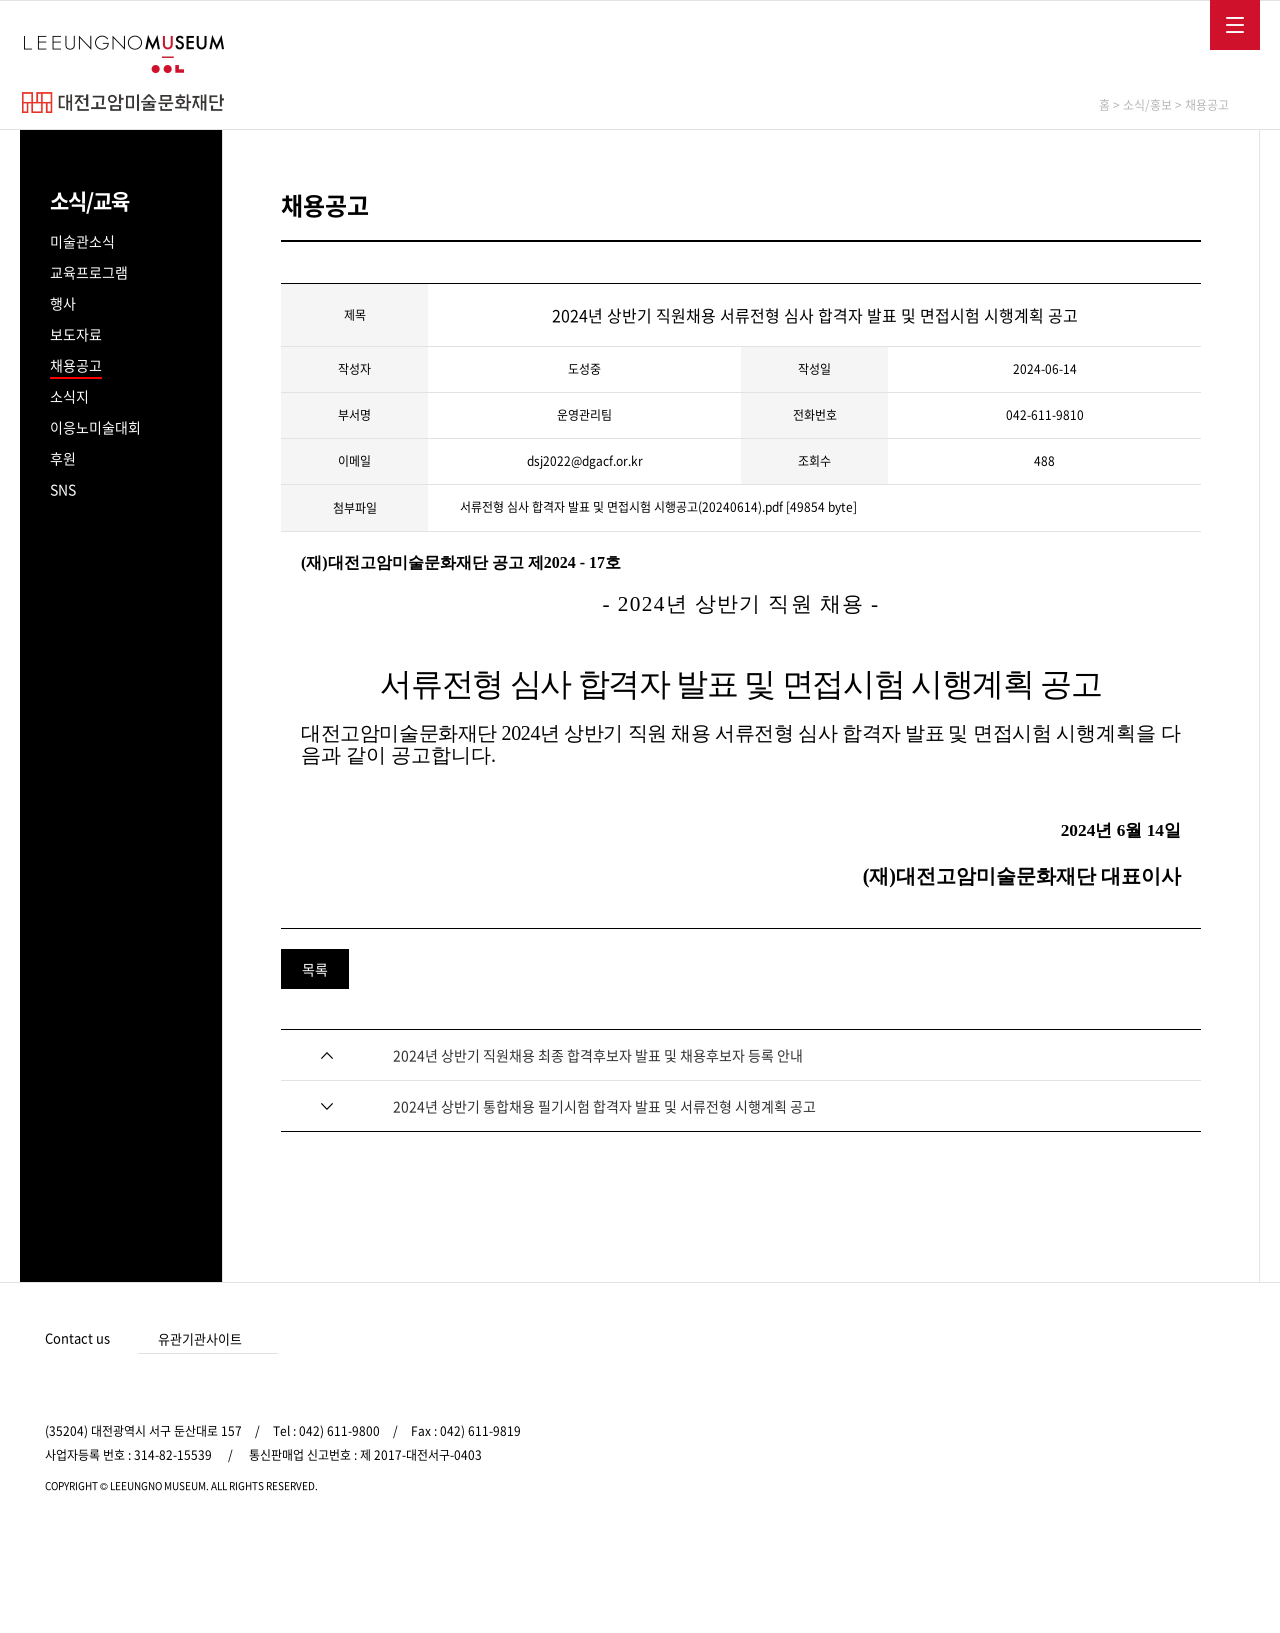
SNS (63, 489)
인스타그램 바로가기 (1159, 1340)
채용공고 (76, 365)
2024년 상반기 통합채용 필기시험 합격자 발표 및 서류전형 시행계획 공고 (604, 1106)
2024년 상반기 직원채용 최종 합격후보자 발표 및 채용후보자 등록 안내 (598, 1055)
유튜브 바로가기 (1225, 1340)
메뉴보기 (1235, 25)
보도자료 (76, 334)
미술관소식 (82, 241)
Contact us (77, 1337)
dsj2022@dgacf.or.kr (585, 461)
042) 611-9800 (339, 1431)
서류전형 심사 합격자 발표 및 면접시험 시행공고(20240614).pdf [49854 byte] (658, 507)
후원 (63, 458)
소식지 (69, 396)
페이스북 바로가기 (1126, 1340)
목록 (315, 969)
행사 (63, 303)
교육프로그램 (89, 272)
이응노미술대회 (95, 427)
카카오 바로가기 (1192, 1340)
